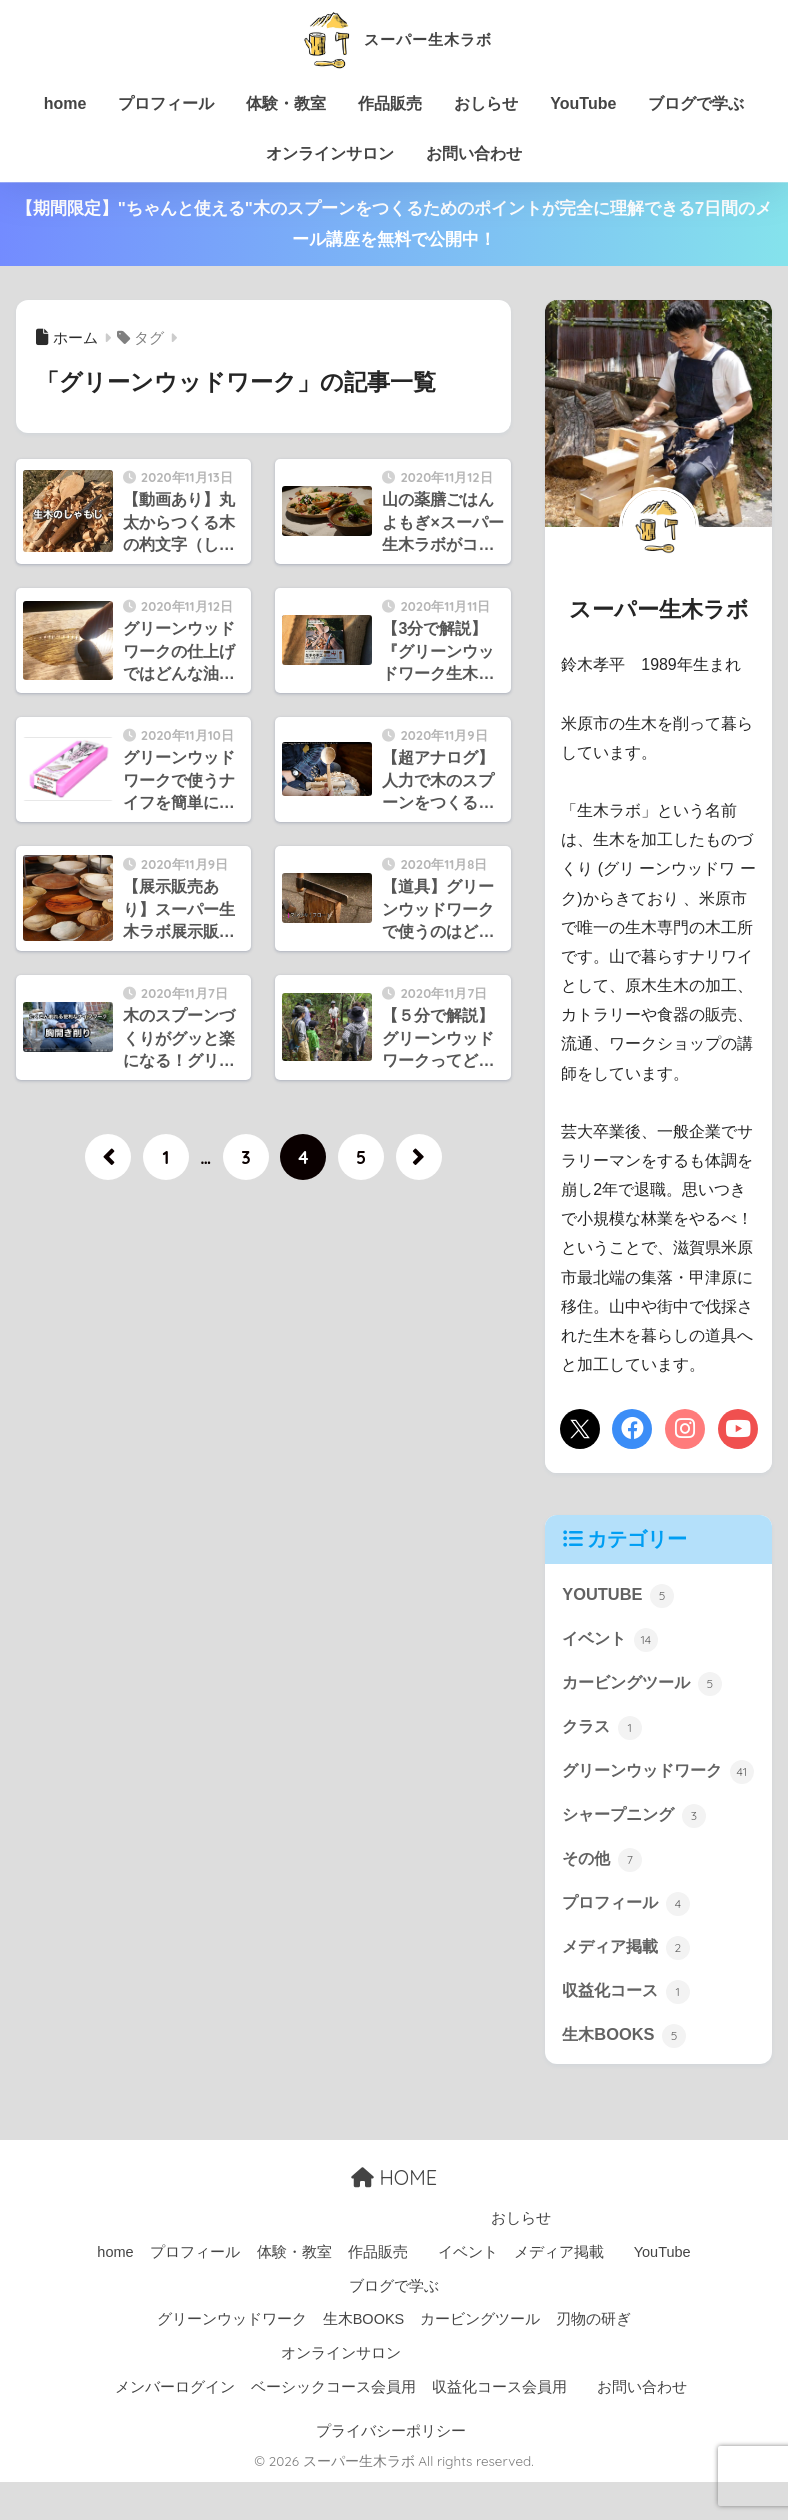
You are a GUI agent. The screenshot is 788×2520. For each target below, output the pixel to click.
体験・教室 (286, 103)
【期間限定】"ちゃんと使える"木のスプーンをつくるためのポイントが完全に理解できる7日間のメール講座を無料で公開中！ (394, 224)
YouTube (583, 103)
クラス (603, 1729)
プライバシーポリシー (391, 2469)
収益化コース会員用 (499, 2425)
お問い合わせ (474, 153)
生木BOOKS (625, 2072)
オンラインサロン (330, 153)
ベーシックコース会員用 (333, 2425)
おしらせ (486, 103)
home (65, 103)
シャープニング (637, 1849)
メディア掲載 (629, 1983)
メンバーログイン (175, 2425)
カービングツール (646, 1684)
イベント (612, 1639)
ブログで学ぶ (696, 103)
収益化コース (629, 2028)
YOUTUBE (619, 1595)
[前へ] (108, 1157)
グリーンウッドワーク (647, 1789)
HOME (394, 2216)
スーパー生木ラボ (393, 38)
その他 (603, 1893)
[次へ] (419, 1157)
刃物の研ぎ (593, 2358)
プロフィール (166, 103)
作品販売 (390, 103)
